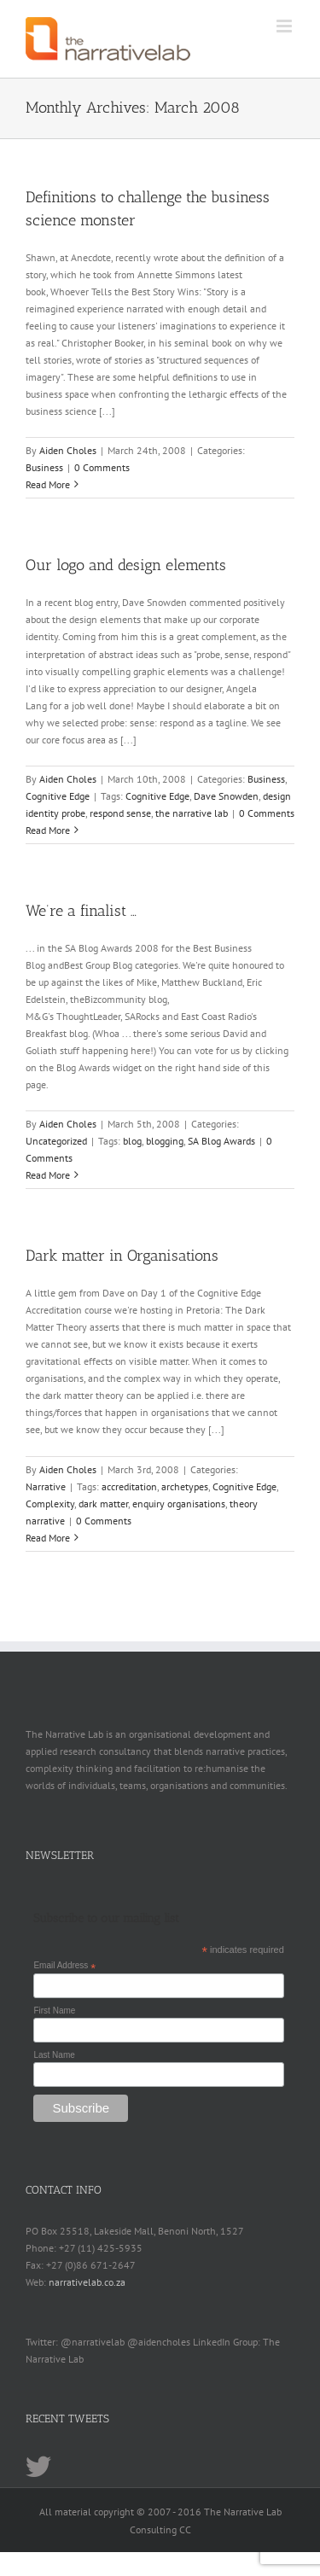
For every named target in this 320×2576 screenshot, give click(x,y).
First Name (54, 2010)
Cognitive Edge (58, 796)
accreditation (129, 1486)
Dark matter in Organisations (122, 1255)
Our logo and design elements (126, 565)
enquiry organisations (178, 1503)
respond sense (120, 813)
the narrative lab (191, 813)
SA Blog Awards (221, 1140)
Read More (48, 484)
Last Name (53, 2055)
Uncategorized (56, 1140)
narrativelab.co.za (87, 2282)
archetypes (184, 1486)
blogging (164, 1140)
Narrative (46, 1486)
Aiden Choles (67, 450)
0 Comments (102, 467)
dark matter (103, 1503)
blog (132, 1140)
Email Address (64, 1966)
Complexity (50, 1503)
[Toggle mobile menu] (285, 26)
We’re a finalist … (81, 910)
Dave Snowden (226, 796)
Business (44, 467)
